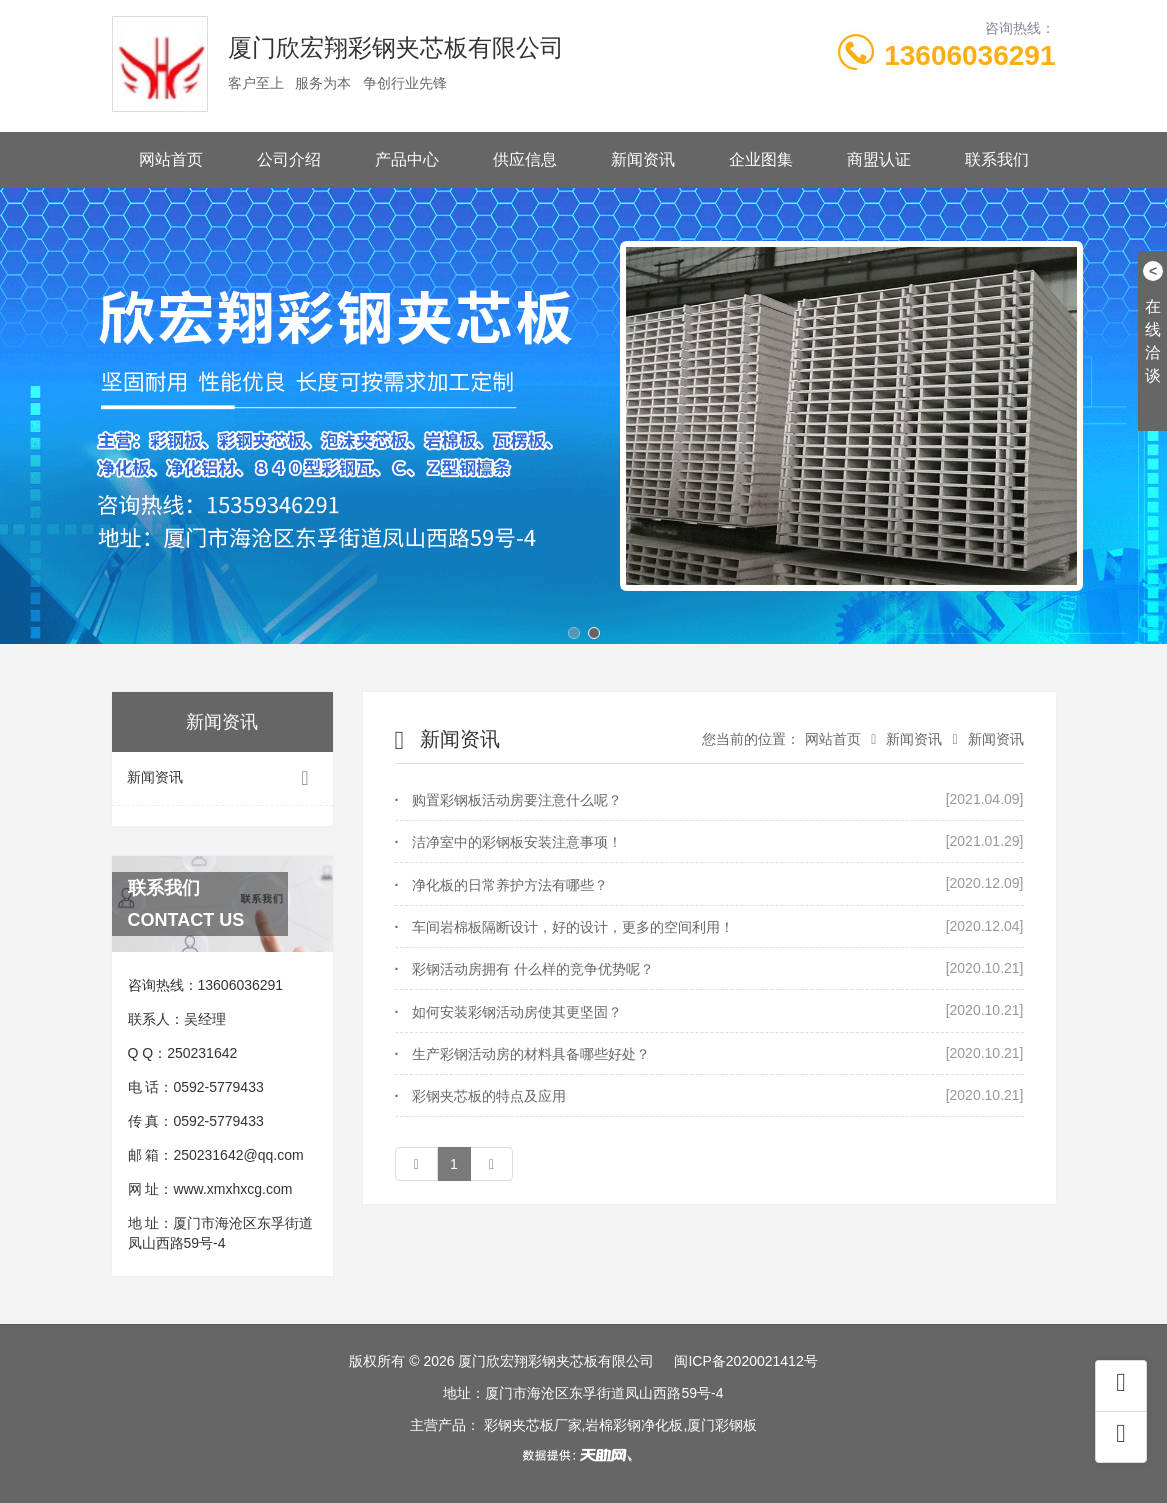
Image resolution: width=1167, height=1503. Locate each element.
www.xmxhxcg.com (232, 1189)
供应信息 (525, 159)
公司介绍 (289, 159)
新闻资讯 (643, 159)
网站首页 (171, 159)
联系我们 (997, 159)
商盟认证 (879, 159)
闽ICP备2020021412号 (745, 1361)
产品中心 (407, 159)
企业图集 (761, 159)
